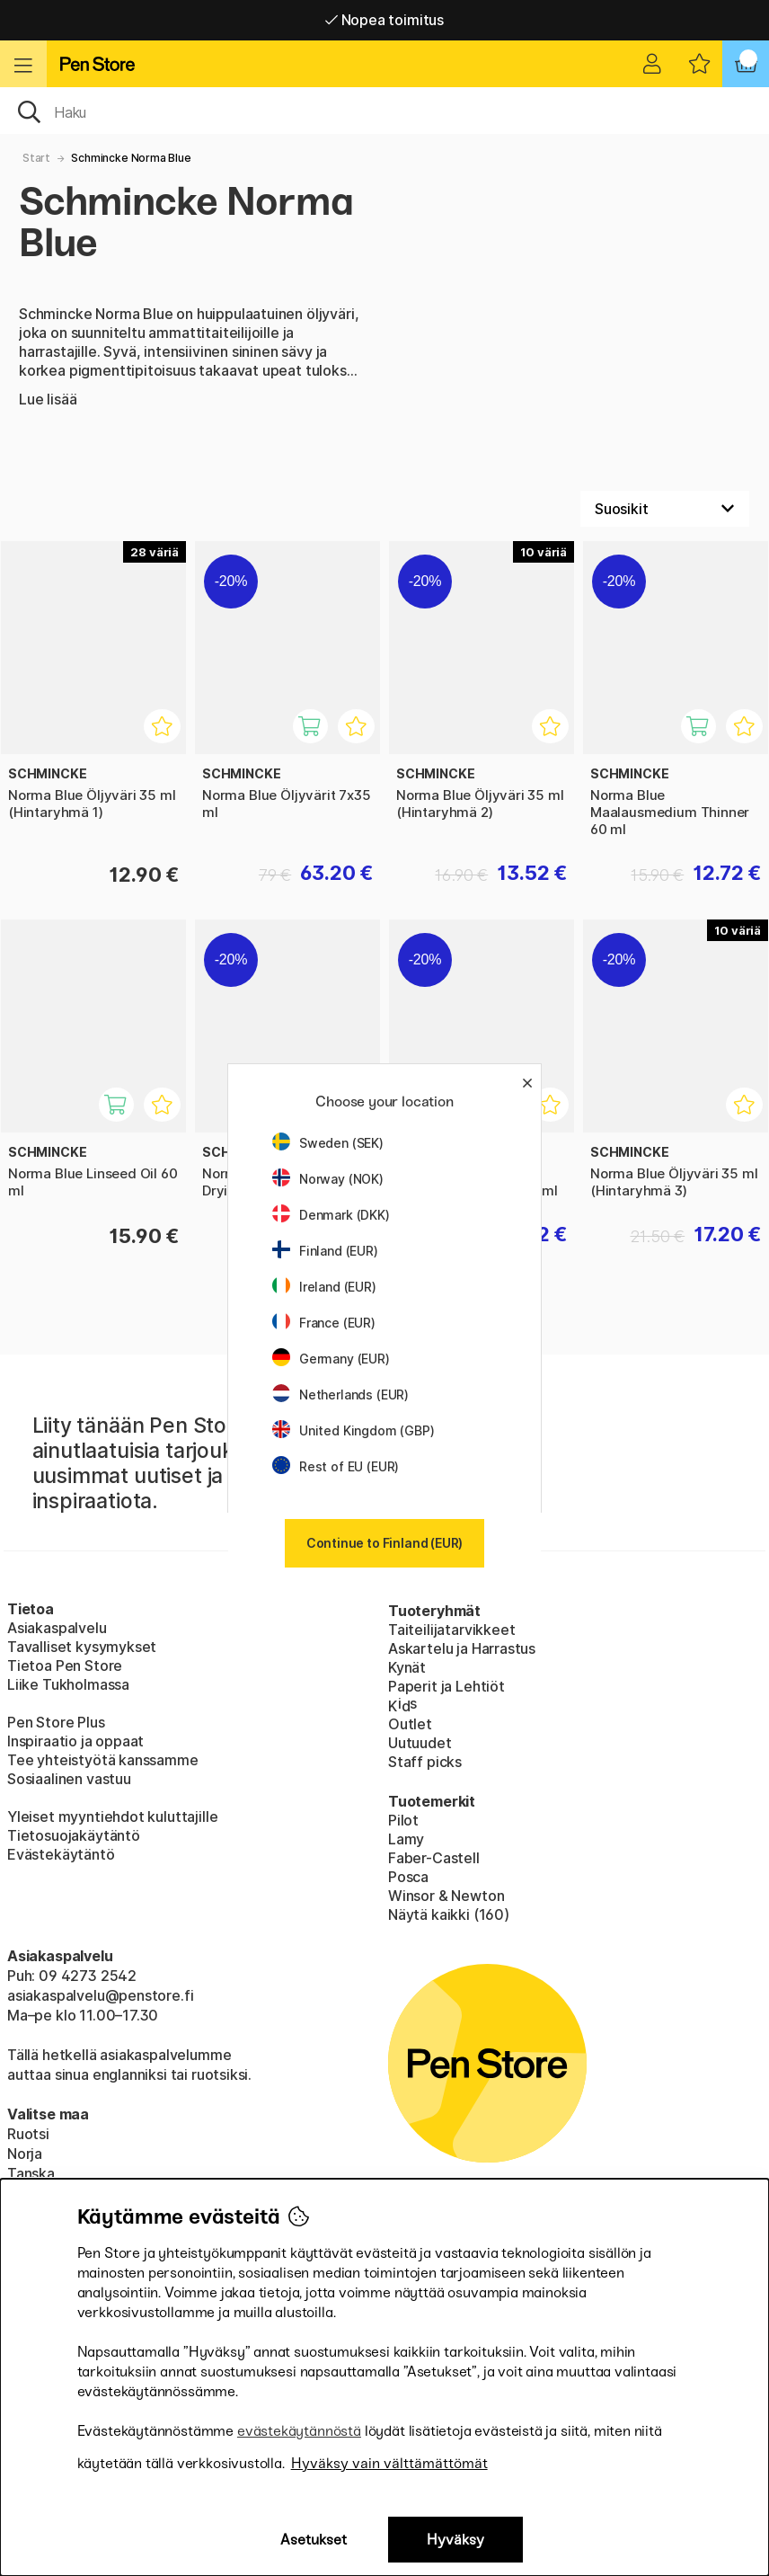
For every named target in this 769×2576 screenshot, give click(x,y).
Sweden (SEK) (328, 1142)
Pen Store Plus (56, 1722)
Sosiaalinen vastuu (69, 1779)
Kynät (407, 1667)
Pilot (403, 1820)
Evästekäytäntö (61, 1854)
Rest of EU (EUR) (335, 1466)
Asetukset (313, 2539)
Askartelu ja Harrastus (461, 1648)
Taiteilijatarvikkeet (451, 1630)
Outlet (410, 1724)
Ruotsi (28, 2134)
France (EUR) (324, 1322)
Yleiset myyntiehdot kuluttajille (112, 1816)
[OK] (384, 110)
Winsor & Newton (446, 1896)
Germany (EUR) (331, 1358)
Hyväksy (455, 2539)
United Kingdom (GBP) (353, 1430)
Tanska (31, 2173)
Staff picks (425, 1762)
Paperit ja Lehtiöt (446, 1686)
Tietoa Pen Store (64, 1665)
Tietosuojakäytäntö (73, 1835)
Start (36, 157)
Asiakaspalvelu (57, 1628)
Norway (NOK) (328, 1178)
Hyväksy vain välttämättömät (389, 2463)
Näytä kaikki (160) (448, 1914)
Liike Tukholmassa (68, 1684)
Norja (24, 2154)
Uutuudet (420, 1743)
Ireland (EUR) (324, 1286)
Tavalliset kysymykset (81, 1647)
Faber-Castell (434, 1858)
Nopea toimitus (384, 20)
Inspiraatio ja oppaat (75, 1741)
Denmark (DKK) (331, 1214)
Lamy (406, 1839)
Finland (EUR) (325, 1250)
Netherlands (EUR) (340, 1394)
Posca (408, 1877)
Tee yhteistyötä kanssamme (103, 1760)
